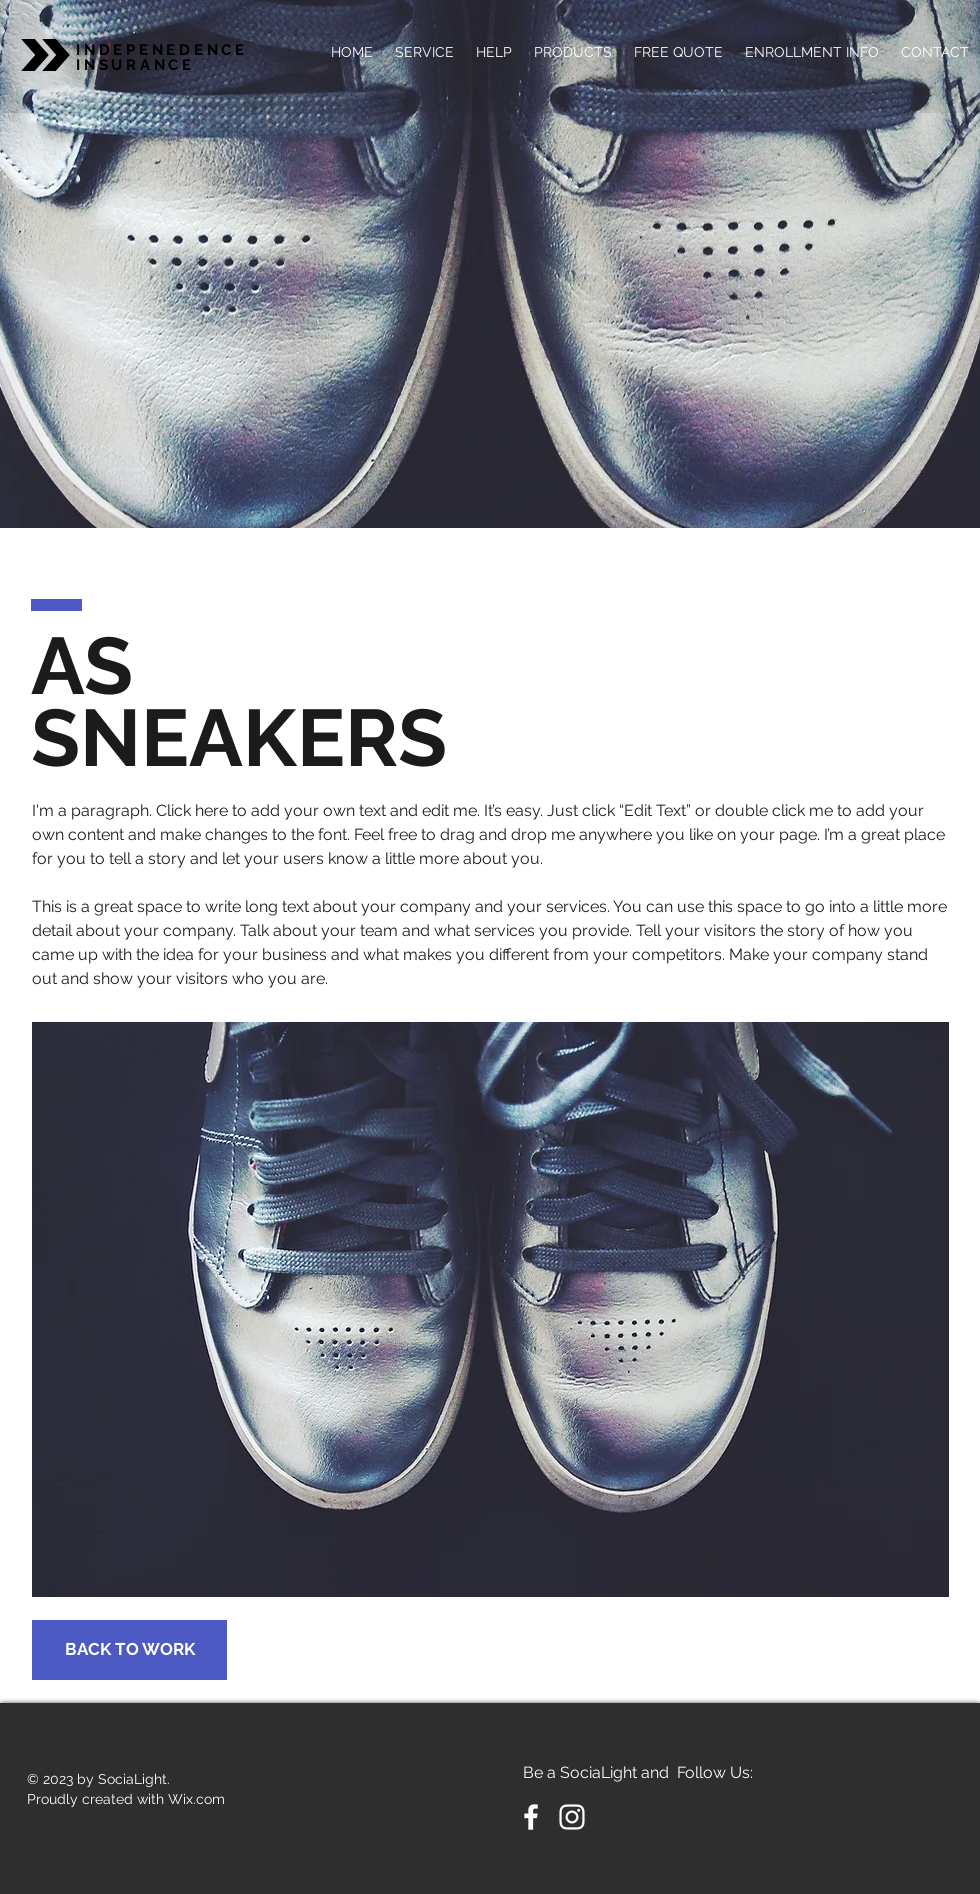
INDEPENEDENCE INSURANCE (162, 57)
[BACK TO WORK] (129, 1650)
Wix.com (196, 1799)
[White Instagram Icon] (572, 1817)
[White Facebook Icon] (531, 1817)
